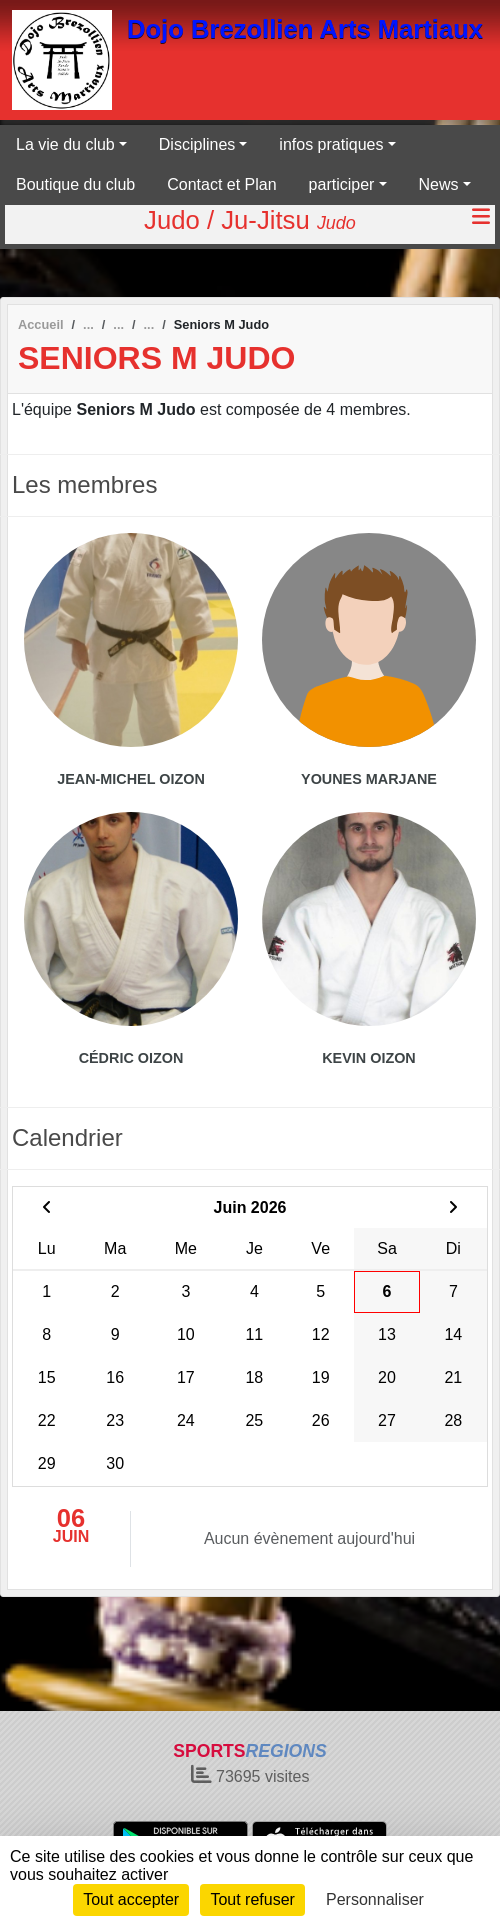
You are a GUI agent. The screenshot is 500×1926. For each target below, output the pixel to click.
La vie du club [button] (65, 144)
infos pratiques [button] (331, 144)
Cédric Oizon (131, 1058)
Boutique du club (75, 184)
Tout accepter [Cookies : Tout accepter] (131, 1899)
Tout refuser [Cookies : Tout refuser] (252, 1899)
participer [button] (342, 184)
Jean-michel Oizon (131, 779)
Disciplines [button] (197, 144)
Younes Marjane (369, 779)
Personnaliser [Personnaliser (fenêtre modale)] (375, 1899)
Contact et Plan (221, 184)
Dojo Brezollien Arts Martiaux (305, 29)
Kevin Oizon (369, 1058)
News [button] (439, 184)
